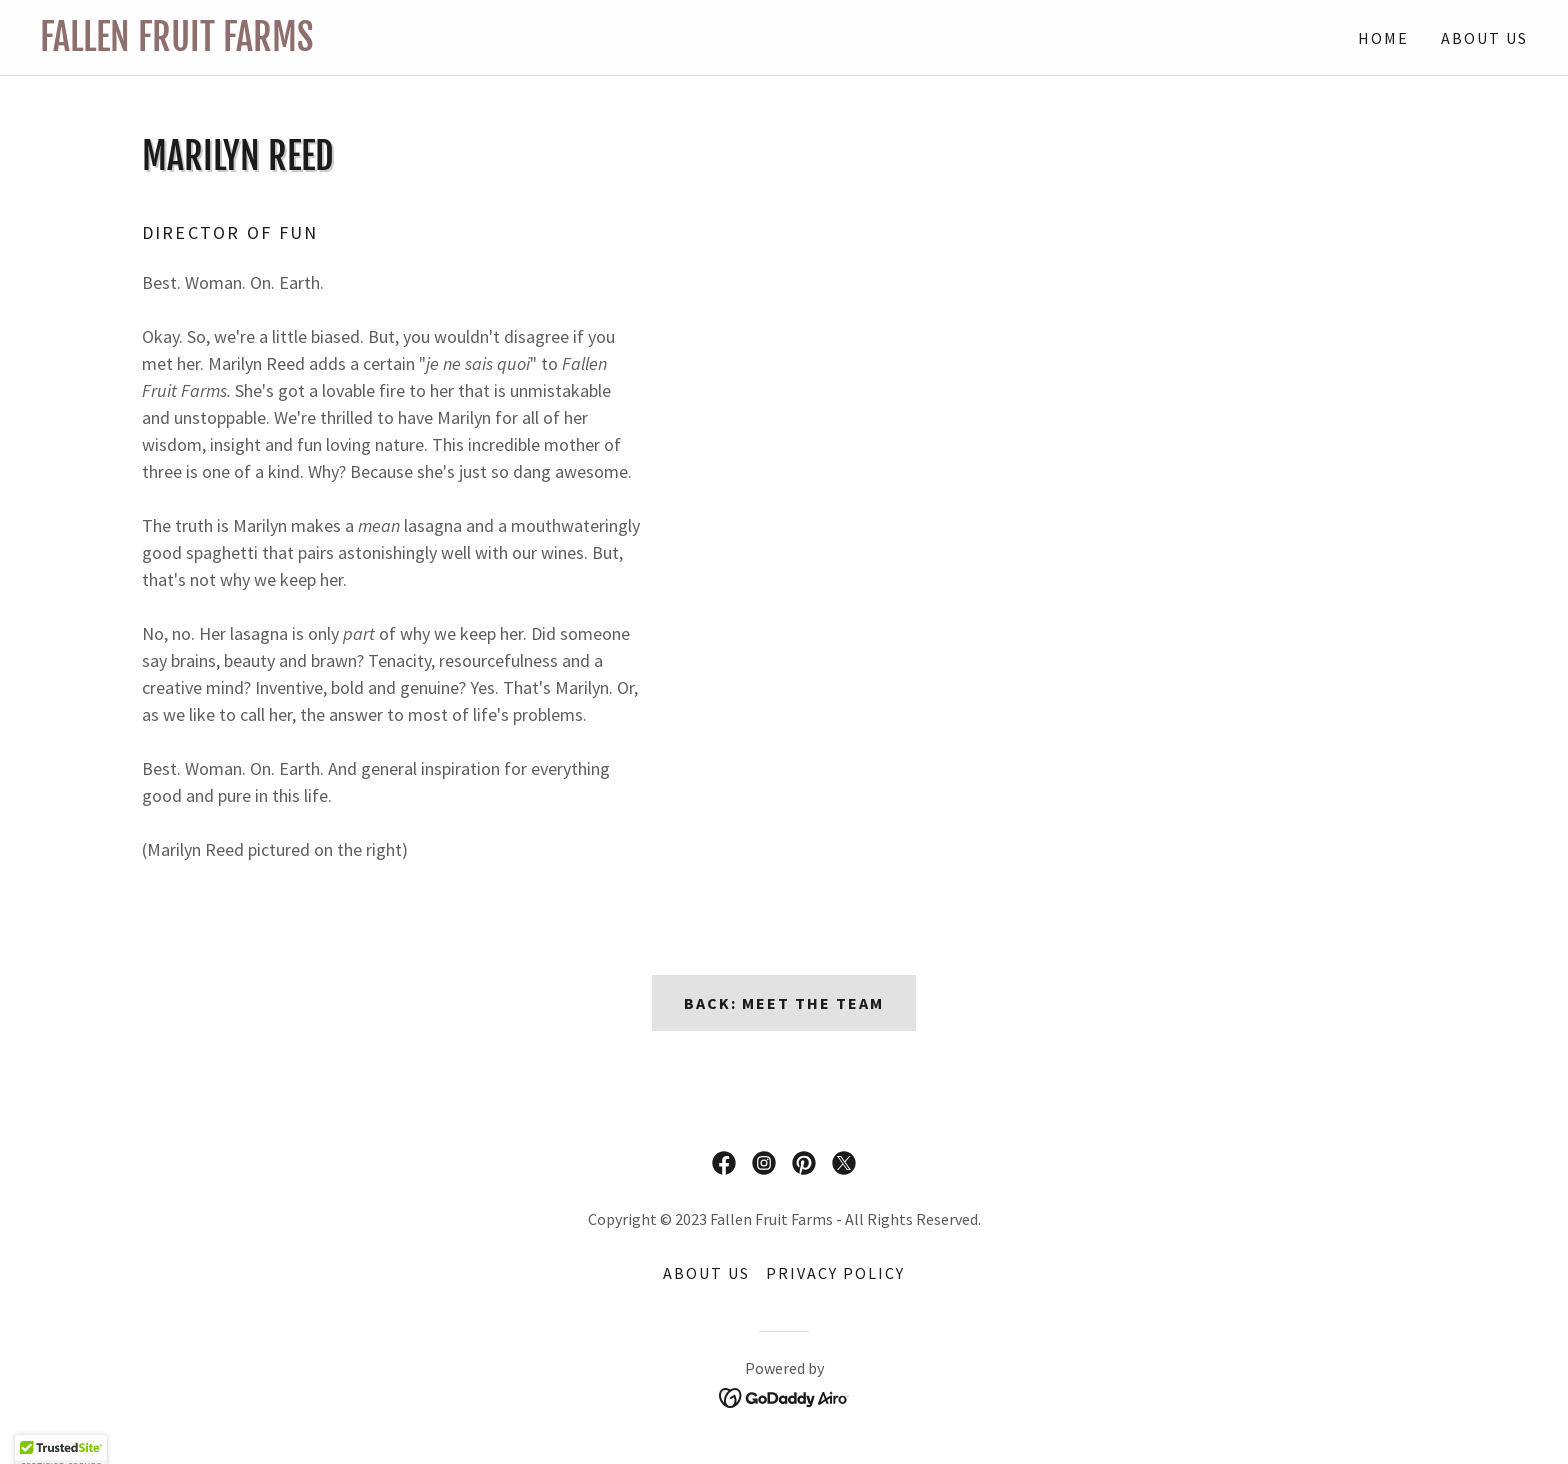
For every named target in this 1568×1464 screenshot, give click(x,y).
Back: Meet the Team (784, 1003)
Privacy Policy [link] (835, 1273)
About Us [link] (1484, 38)
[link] (412, 44)
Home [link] (1383, 38)
